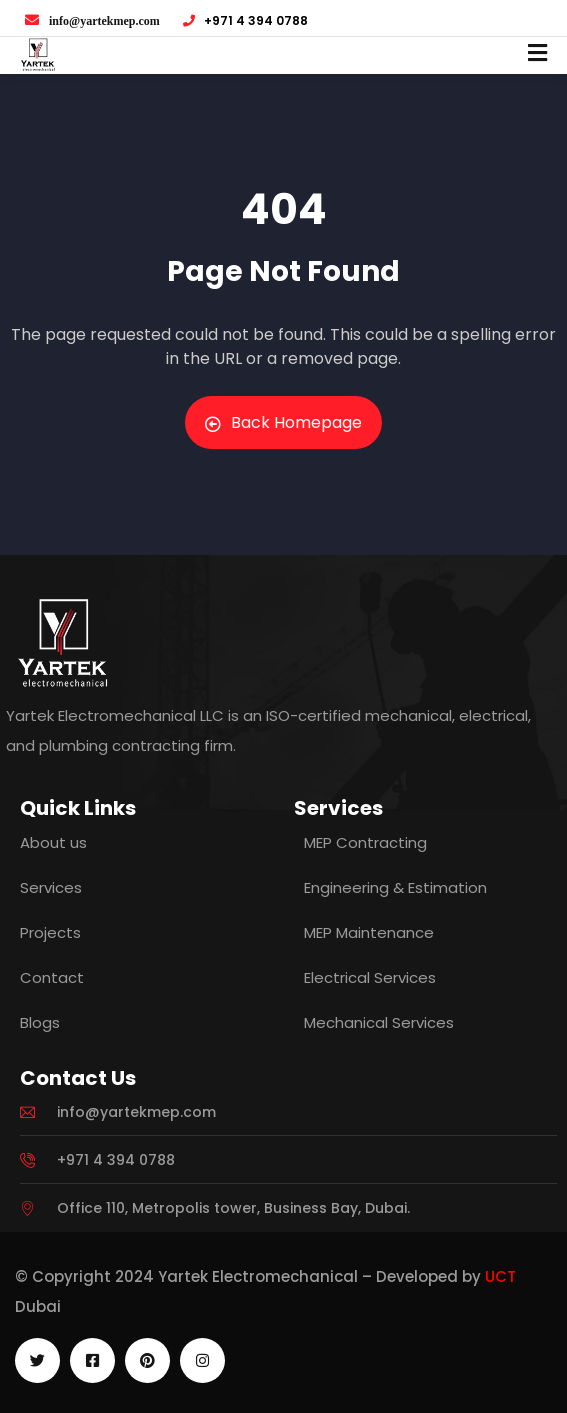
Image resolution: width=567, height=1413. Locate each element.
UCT (500, 1276)
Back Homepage (283, 422)
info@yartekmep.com (104, 20)
